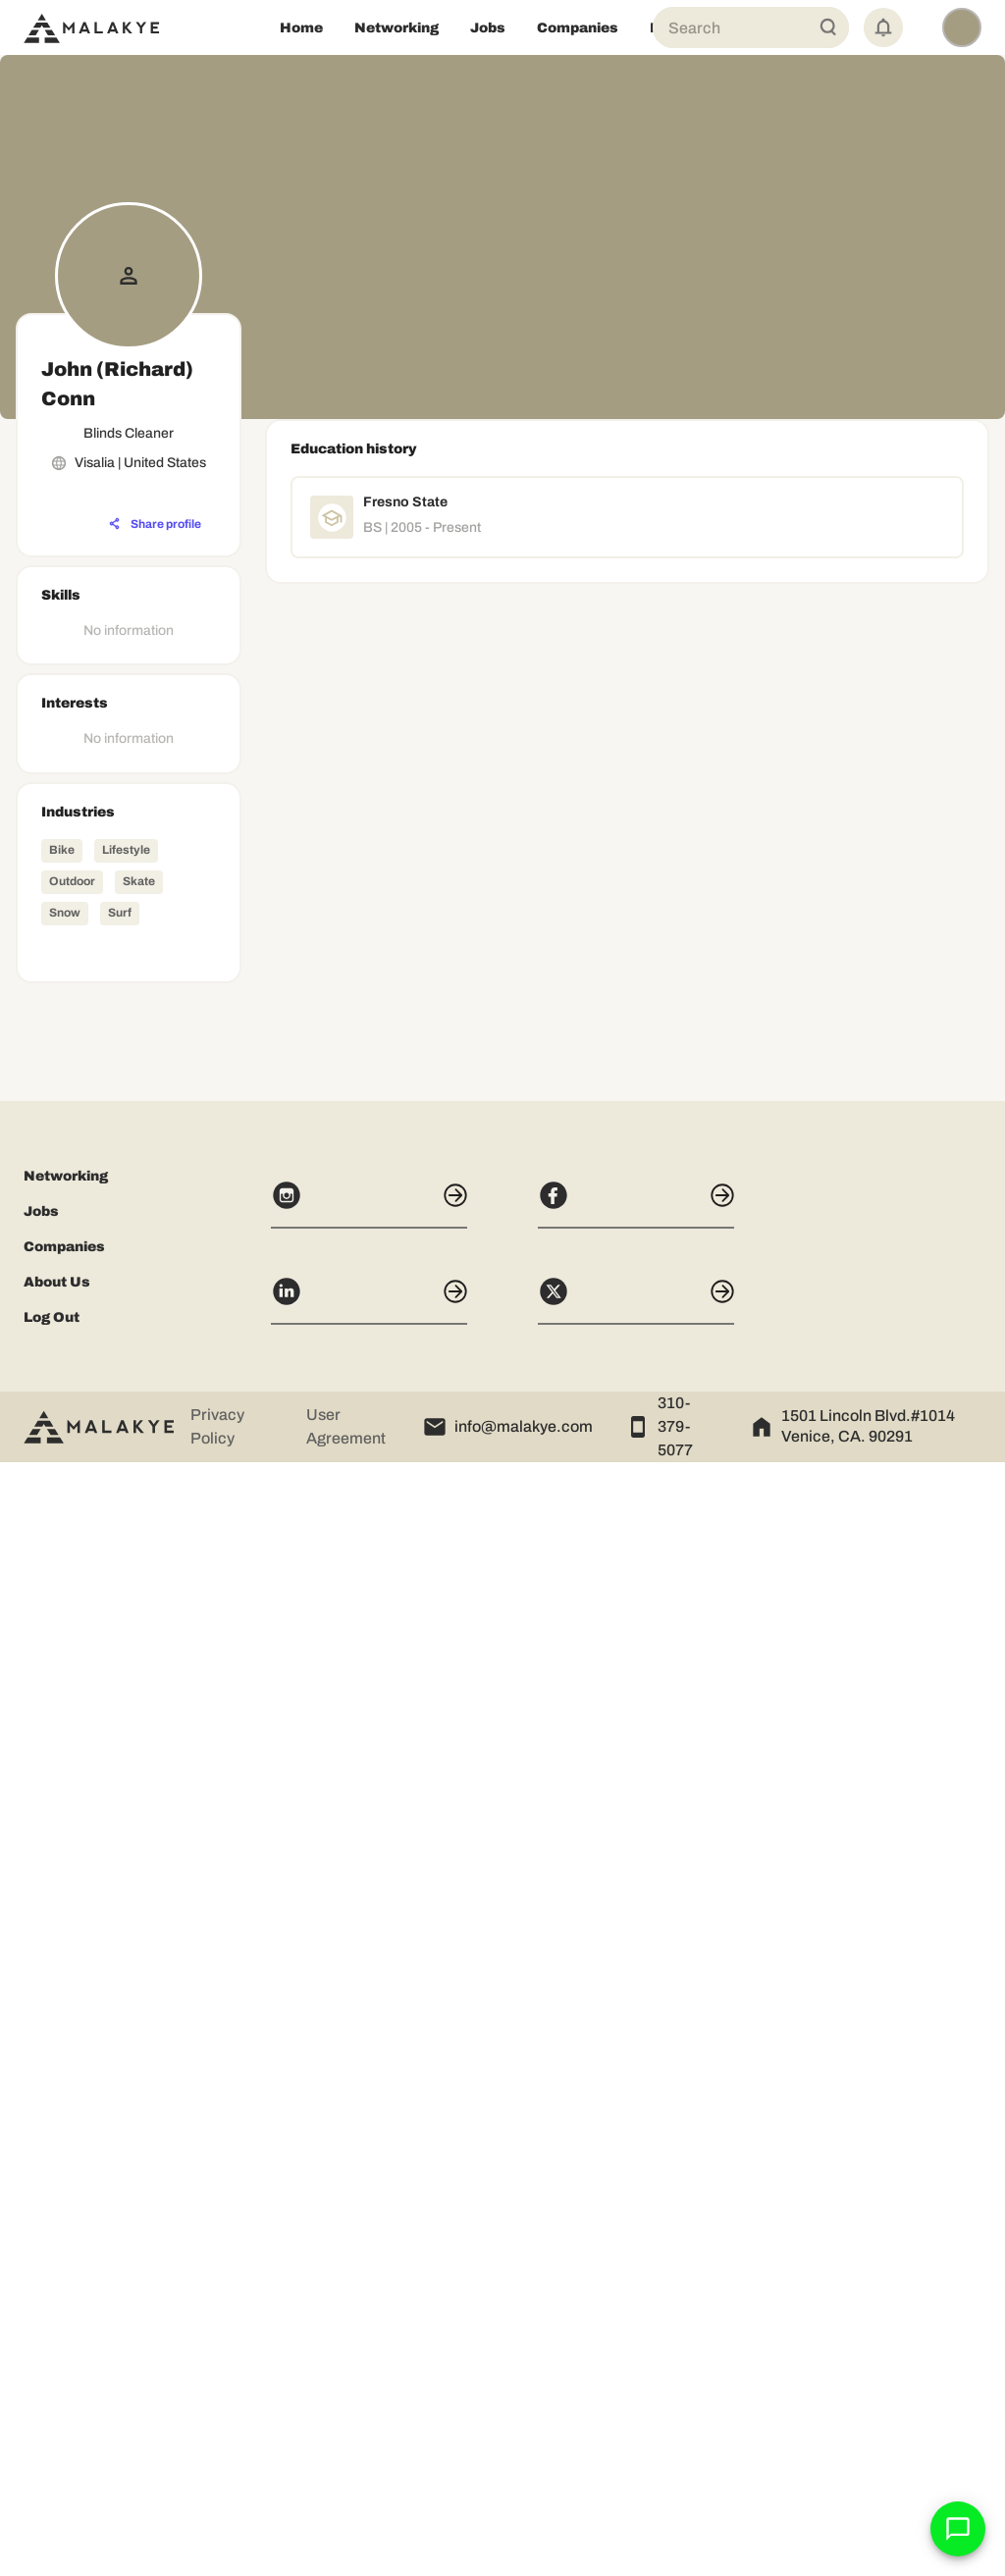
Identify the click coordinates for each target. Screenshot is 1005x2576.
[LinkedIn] (369, 2414)
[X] (636, 2414)
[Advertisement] (128, 1810)
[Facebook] (636, 2317)
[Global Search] (828, 27)
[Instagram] (369, 2317)
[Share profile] (155, 524)
